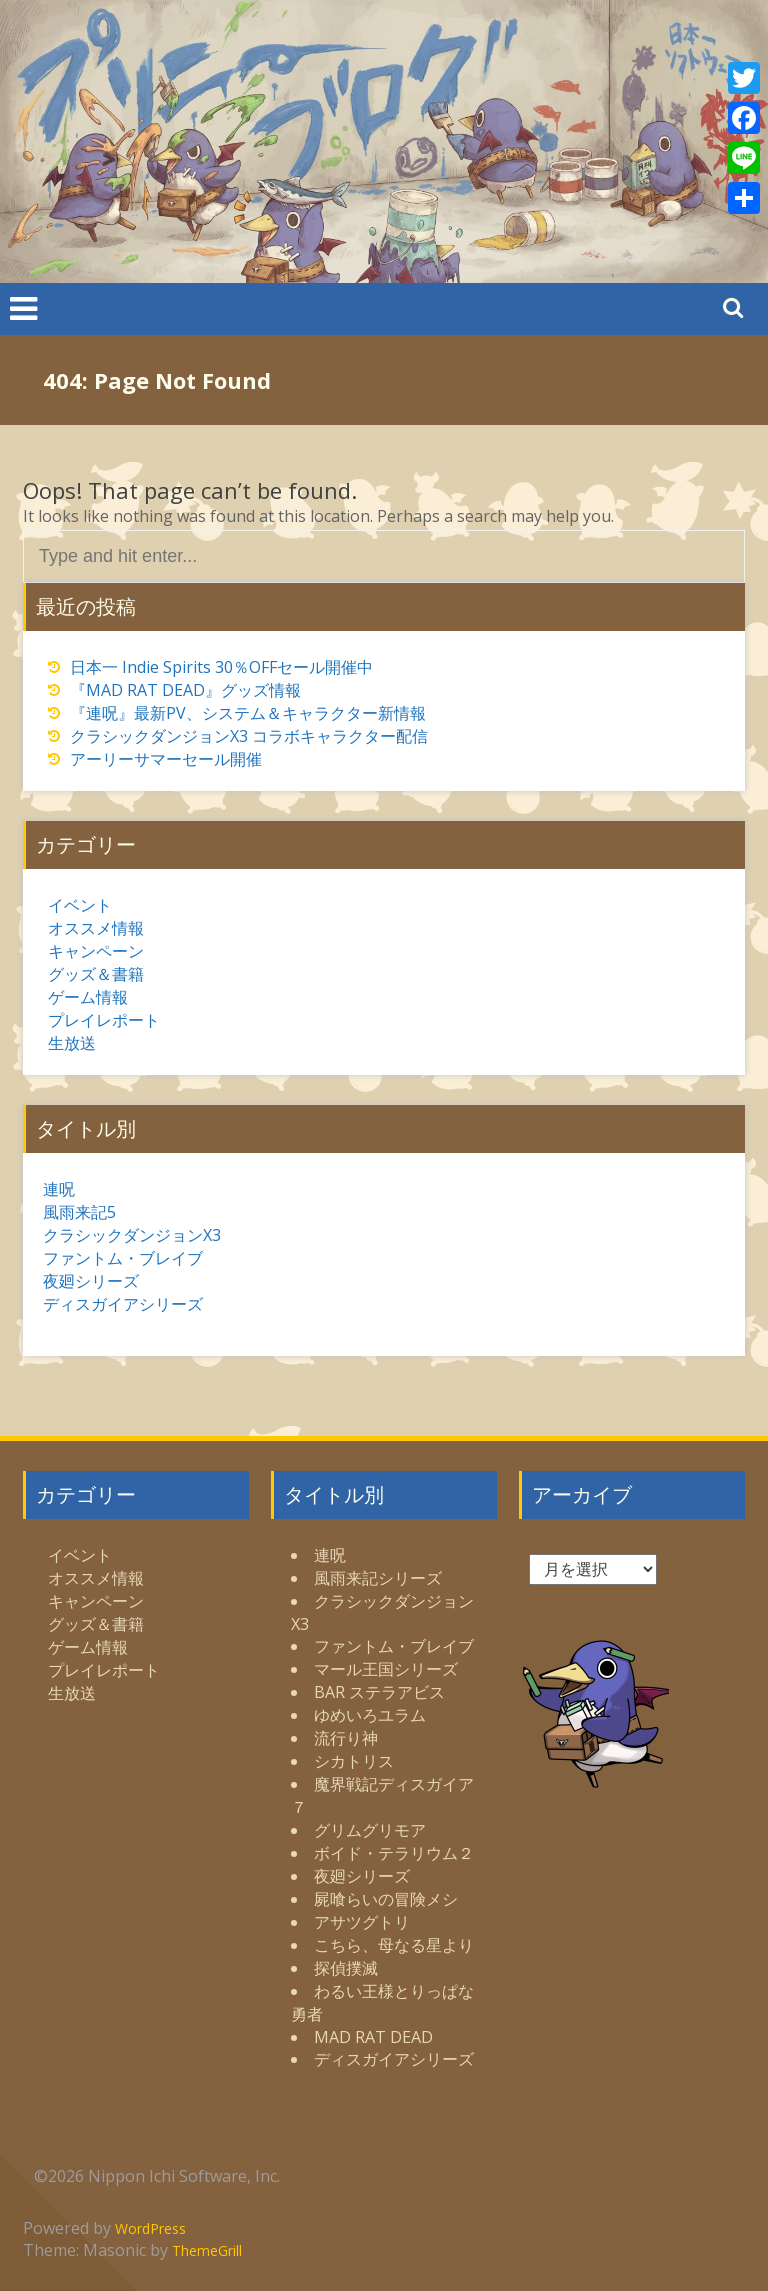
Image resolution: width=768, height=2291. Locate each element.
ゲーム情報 (88, 997)
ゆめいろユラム (370, 1715)
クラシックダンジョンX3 (132, 1235)
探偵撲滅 (346, 1968)
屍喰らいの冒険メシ (386, 1899)
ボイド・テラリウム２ (394, 1853)
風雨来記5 (79, 1212)
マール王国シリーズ (386, 1669)
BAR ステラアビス (379, 1692)
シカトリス (354, 1761)
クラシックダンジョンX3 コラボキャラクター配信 (249, 736)
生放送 (72, 1043)
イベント (80, 905)
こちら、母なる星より (394, 1945)
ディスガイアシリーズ (123, 1304)
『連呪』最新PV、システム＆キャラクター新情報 (248, 713)
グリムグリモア (370, 1830)
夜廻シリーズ (91, 1281)
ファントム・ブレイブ (123, 1258)
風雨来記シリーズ (378, 1578)
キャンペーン (96, 951)
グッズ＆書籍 (96, 974)
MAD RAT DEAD (373, 2037)
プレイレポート (104, 1020)
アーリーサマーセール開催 (166, 759)
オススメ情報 (96, 928)
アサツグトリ (362, 1922)
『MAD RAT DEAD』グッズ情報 (185, 690)
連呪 (59, 1189)
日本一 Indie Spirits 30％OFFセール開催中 (221, 667)
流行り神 (346, 1738)
